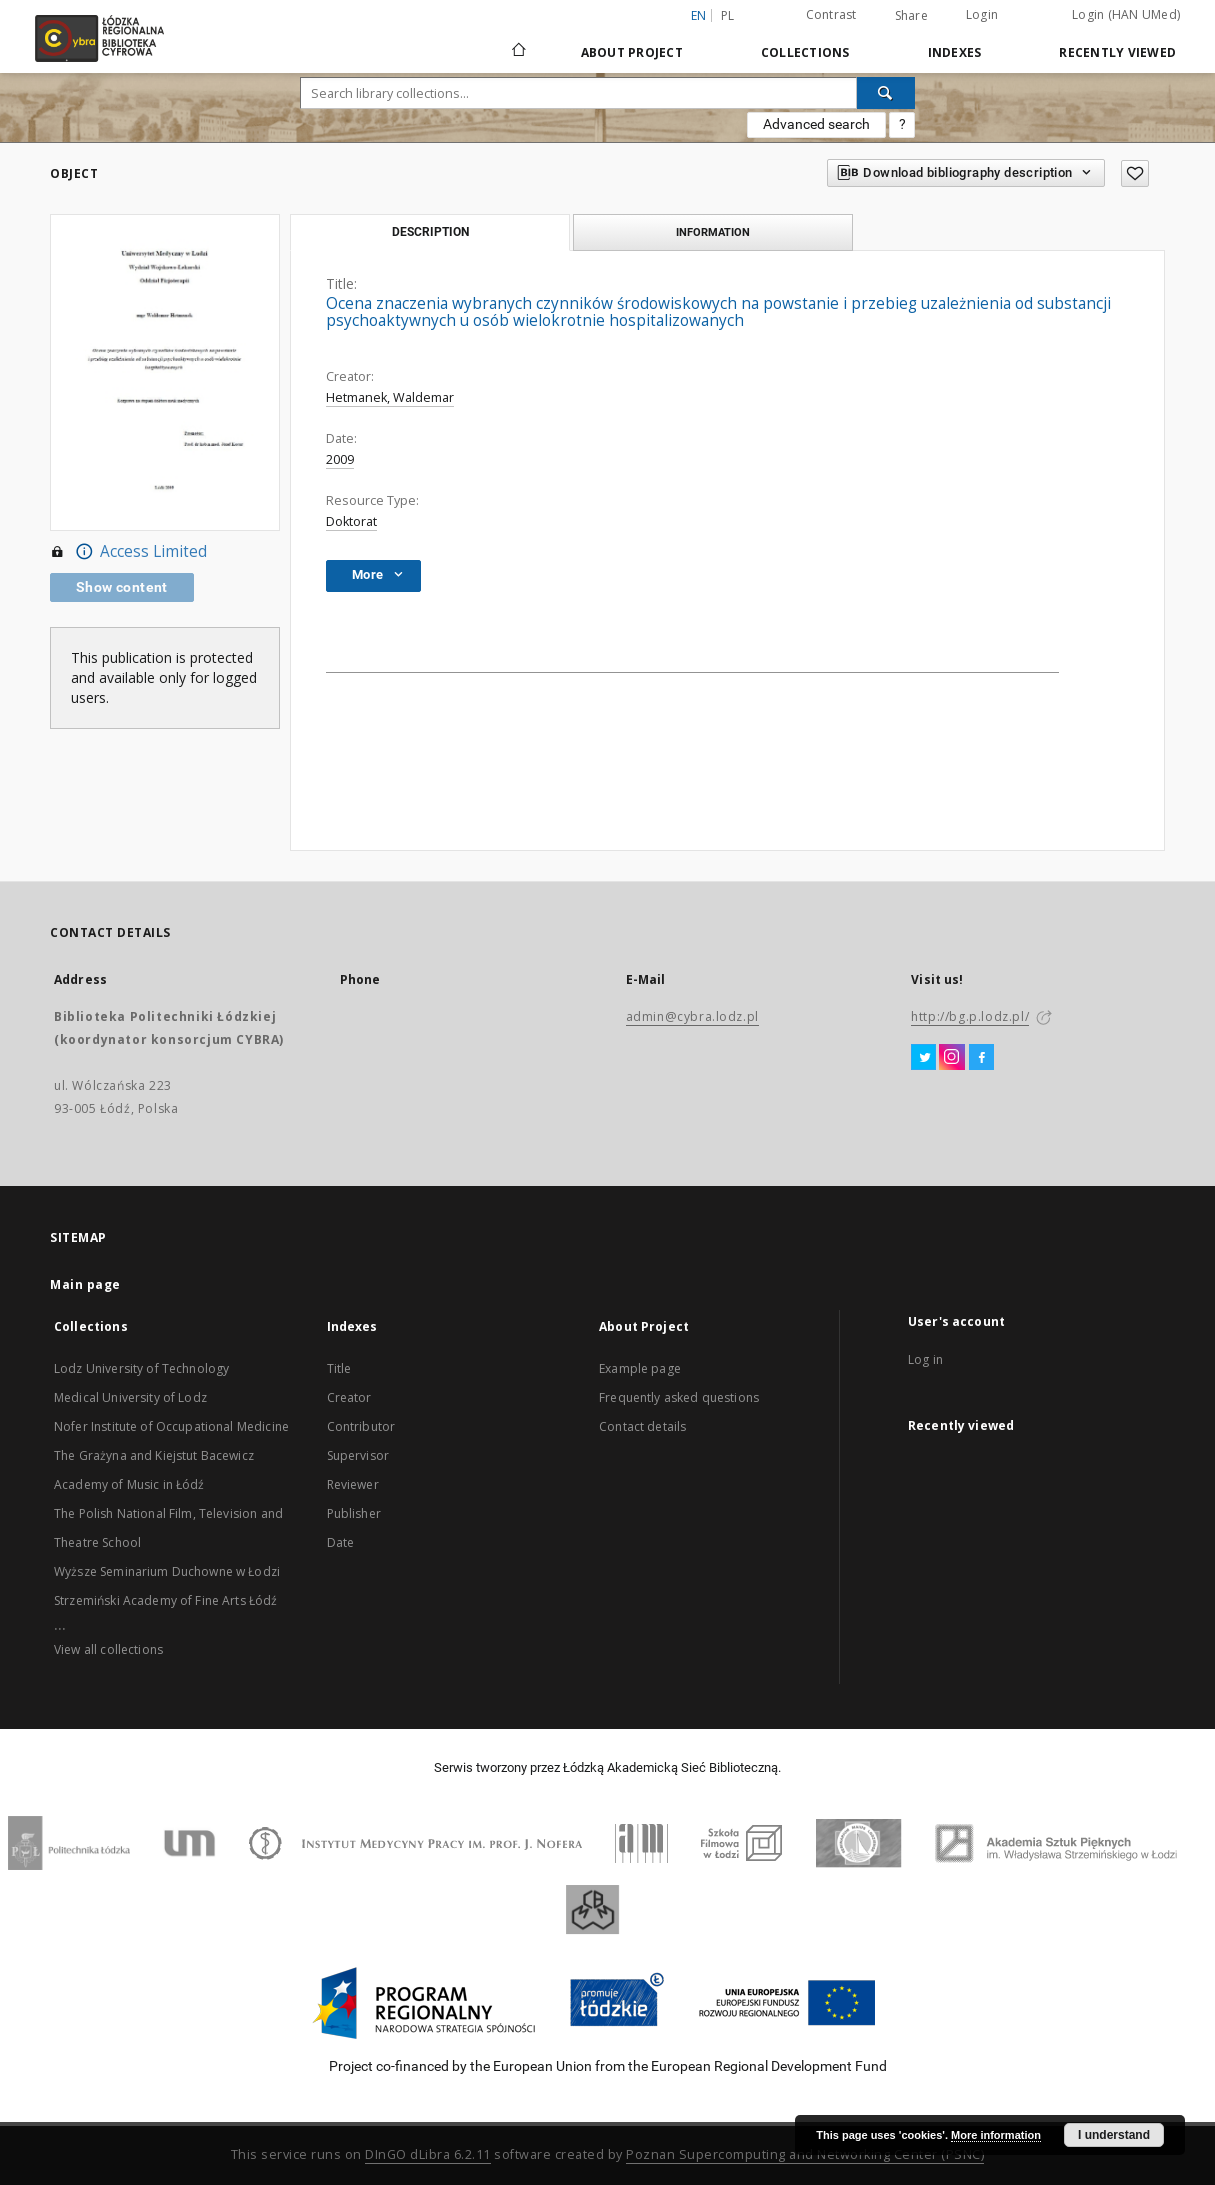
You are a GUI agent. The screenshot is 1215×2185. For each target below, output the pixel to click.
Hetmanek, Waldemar (390, 397)
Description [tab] (430, 232)
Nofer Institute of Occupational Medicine (171, 1426)
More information (996, 2135)
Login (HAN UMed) (1126, 14)
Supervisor (358, 1455)
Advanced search (816, 124)
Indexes (955, 52)
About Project (632, 52)
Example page (640, 1368)
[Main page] (519, 41)
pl (728, 15)
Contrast (831, 14)
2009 (340, 459)
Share (911, 16)
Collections (805, 52)
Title (339, 1368)
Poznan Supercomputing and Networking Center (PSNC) (805, 2154)
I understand (1114, 2135)
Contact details (642, 1426)
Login (982, 14)
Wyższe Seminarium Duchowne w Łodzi (167, 1571)
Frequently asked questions (679, 1397)
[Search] (886, 93)
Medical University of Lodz (130, 1397)
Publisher (354, 1513)
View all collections (108, 1649)
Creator (349, 1397)
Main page (85, 1284)
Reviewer (353, 1484)
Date (341, 1542)
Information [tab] (713, 232)
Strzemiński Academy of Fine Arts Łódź (166, 1600)
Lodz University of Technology (141, 1368)
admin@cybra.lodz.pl (692, 1016)
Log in (925, 1359)
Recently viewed (1117, 52)
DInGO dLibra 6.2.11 (428, 2154)
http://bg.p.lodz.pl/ (970, 1016)
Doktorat (351, 521)
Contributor (361, 1426)
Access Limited (128, 552)
